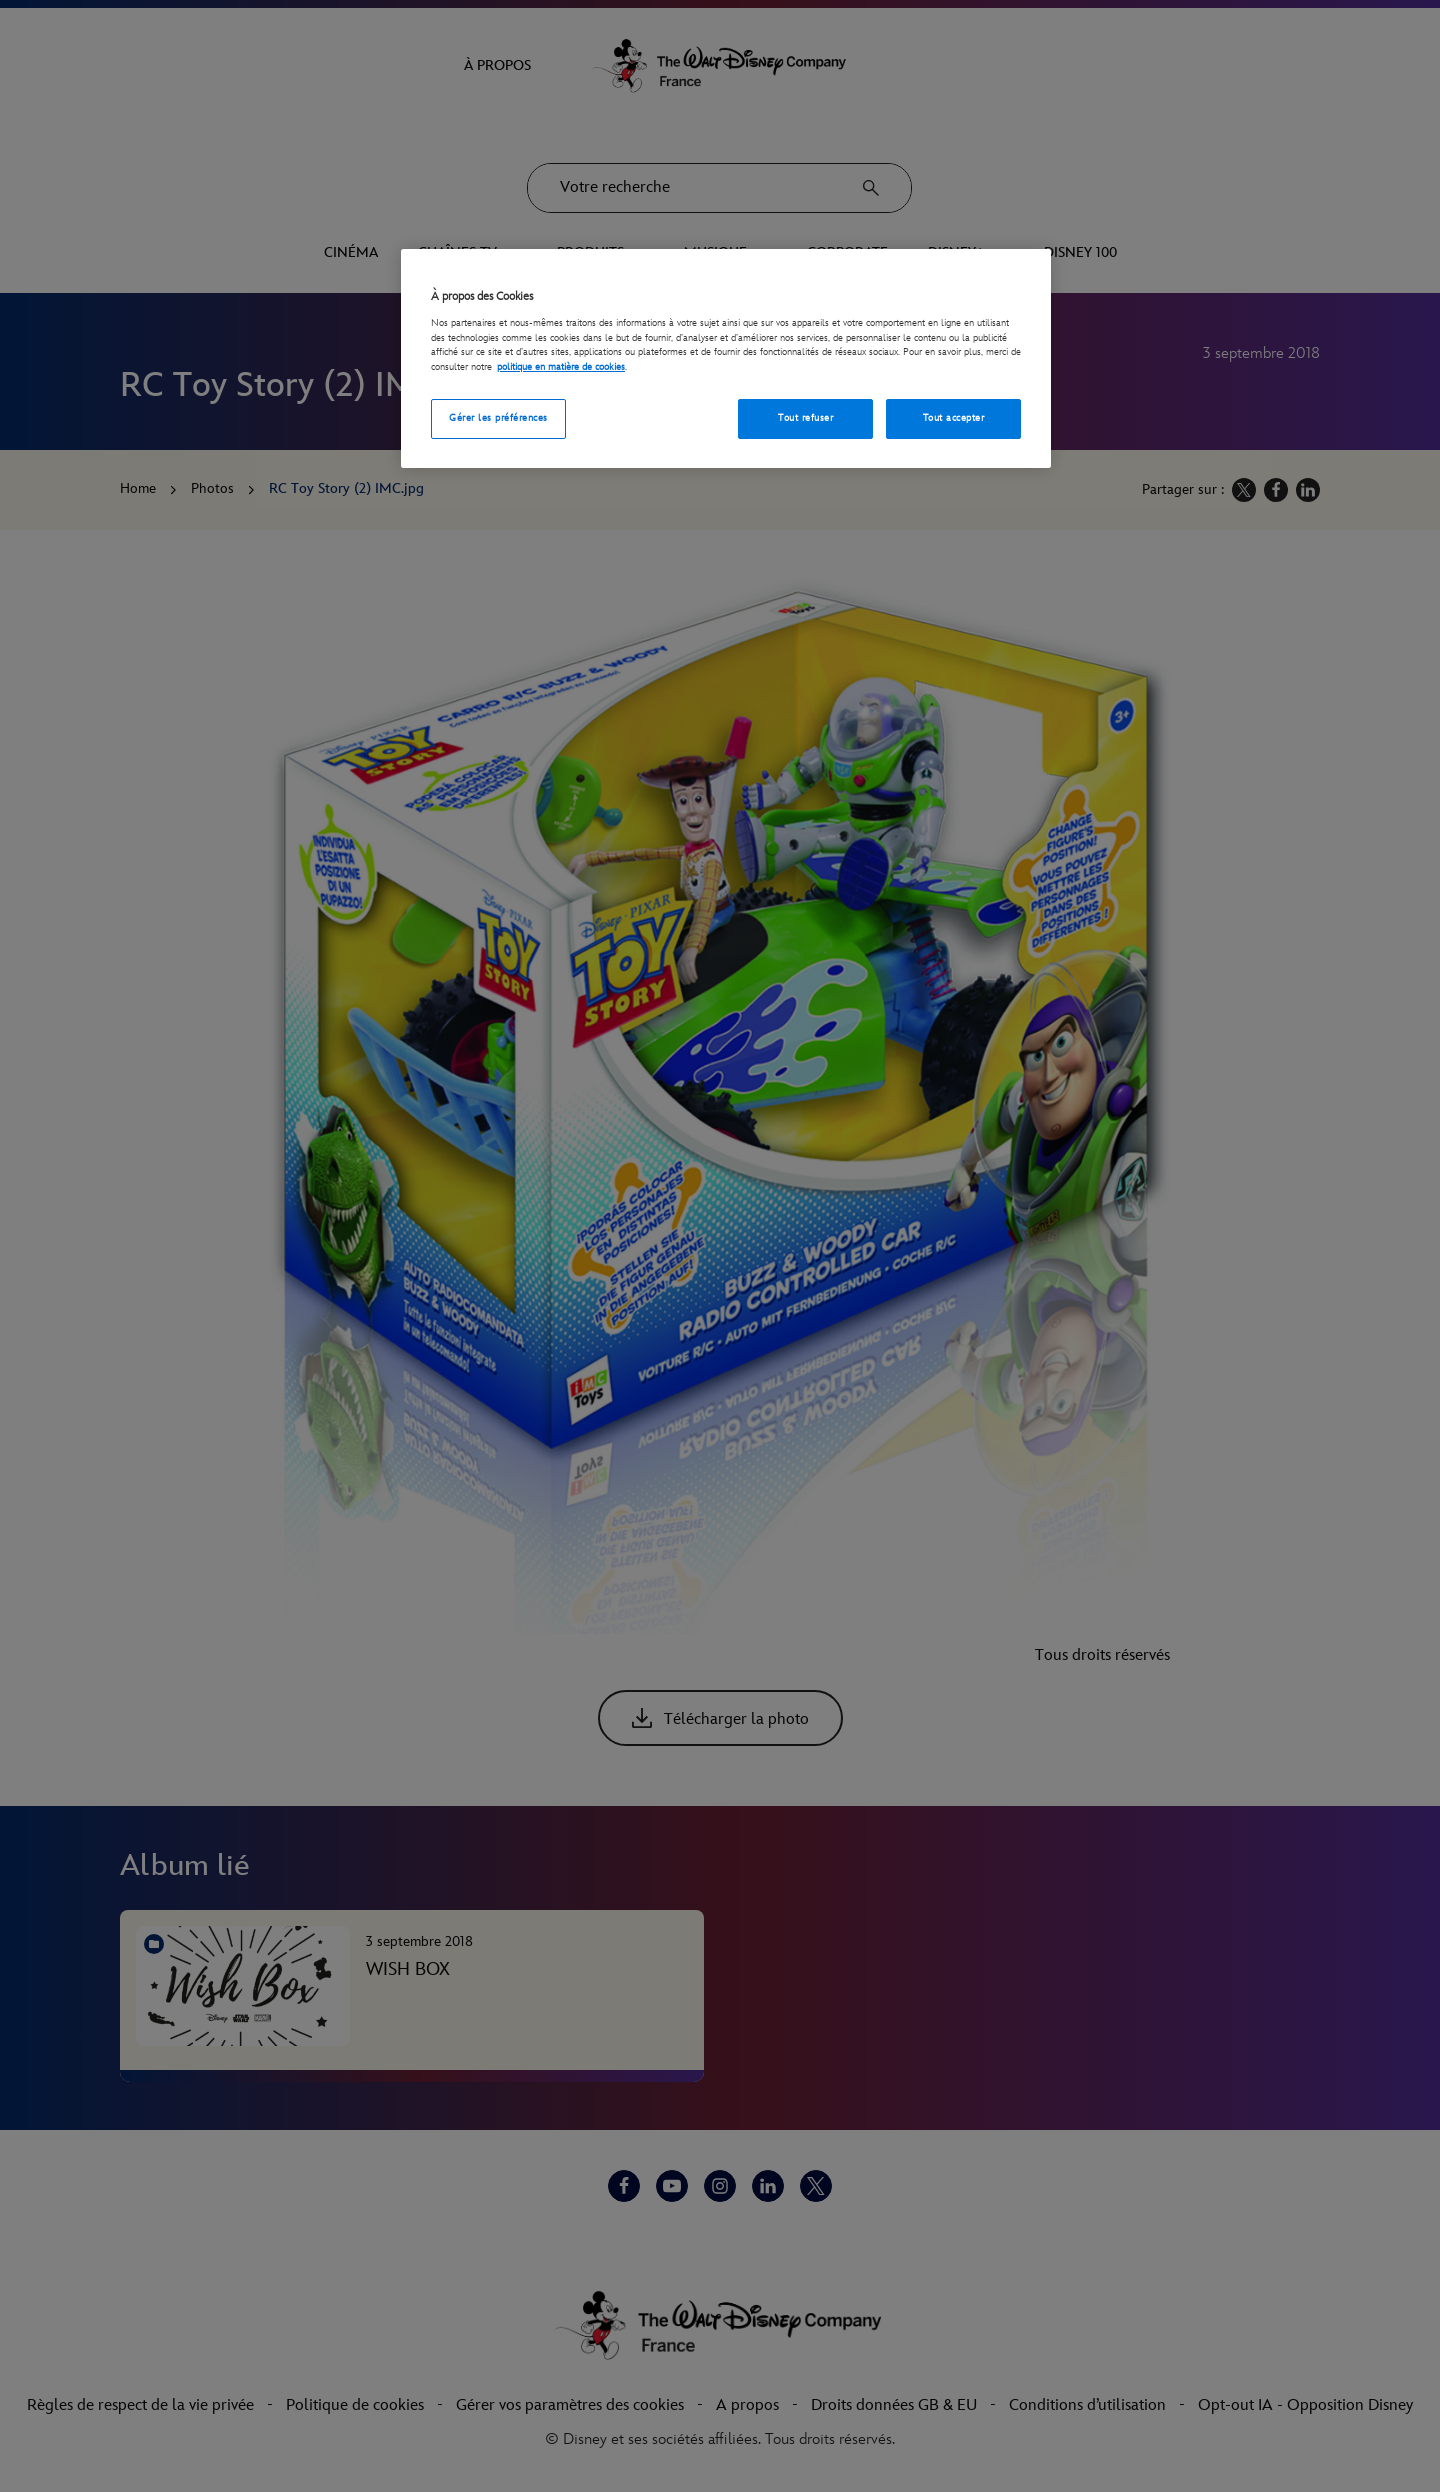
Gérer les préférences (498, 418)
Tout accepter (953, 418)
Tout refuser (805, 418)
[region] (726, 358)
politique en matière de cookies (561, 367)
